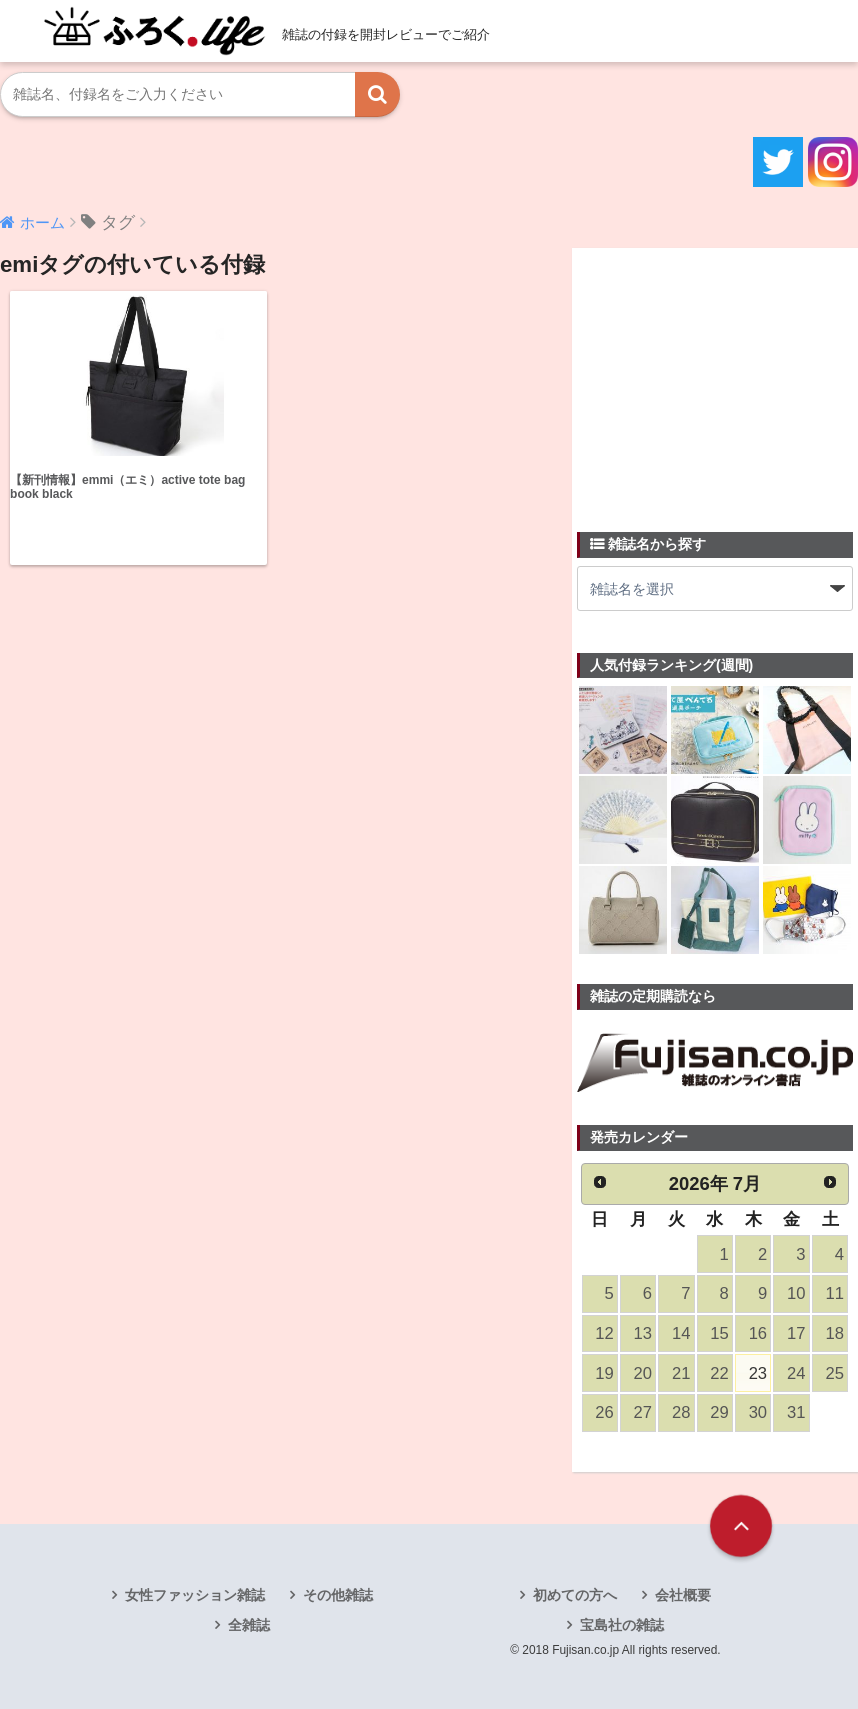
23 (758, 1373)
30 (758, 1412)
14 (681, 1333)
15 (719, 1333)
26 (604, 1412)
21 (681, 1373)
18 (834, 1333)
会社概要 (683, 1595)
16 (758, 1333)
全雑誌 (249, 1625)
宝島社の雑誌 (622, 1625)
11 (834, 1293)
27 (643, 1412)
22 (719, 1373)
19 (604, 1373)
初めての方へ (575, 1595)
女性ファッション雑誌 (195, 1595)
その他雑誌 (338, 1595)
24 (796, 1373)
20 (643, 1373)
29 (719, 1412)
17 (796, 1333)
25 (834, 1373)
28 (681, 1412)
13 (643, 1333)
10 (796, 1293)
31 (796, 1412)
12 (604, 1333)
